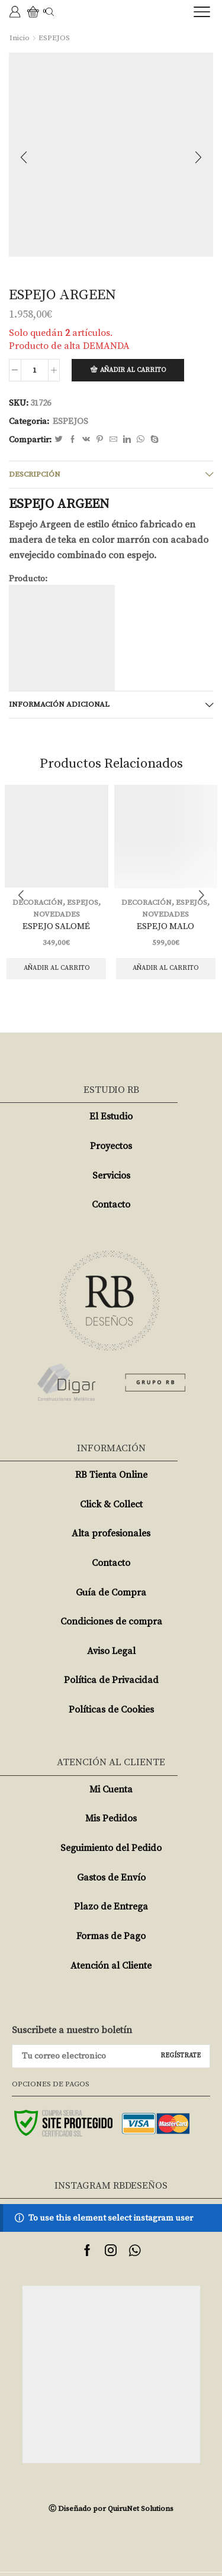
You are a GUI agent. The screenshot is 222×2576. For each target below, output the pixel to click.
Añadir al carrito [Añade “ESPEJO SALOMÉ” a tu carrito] (56, 968)
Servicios (111, 1176)
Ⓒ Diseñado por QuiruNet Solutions (111, 2508)
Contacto (111, 1205)
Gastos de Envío (111, 1878)
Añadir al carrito (133, 370)
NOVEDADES (56, 914)
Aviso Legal (111, 1651)
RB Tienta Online (111, 1475)
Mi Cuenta (111, 1789)
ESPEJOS (54, 38)
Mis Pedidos (111, 1818)
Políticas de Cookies (111, 1710)
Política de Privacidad (111, 1680)
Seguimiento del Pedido (111, 1848)
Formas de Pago (111, 1936)
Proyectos (111, 1146)
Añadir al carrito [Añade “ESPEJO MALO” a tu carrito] (165, 968)
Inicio (19, 38)
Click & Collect (111, 1504)
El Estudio (111, 1116)
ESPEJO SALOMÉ (56, 926)
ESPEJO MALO (165, 926)
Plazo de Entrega (111, 1906)
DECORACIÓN (146, 902)
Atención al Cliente (111, 1966)
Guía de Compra (111, 1592)
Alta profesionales (111, 1533)
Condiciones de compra (111, 1621)
